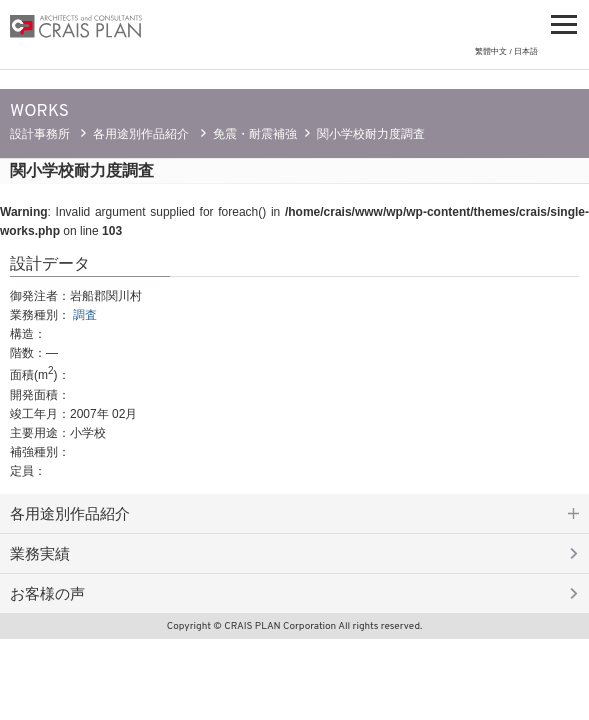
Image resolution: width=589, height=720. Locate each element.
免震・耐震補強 (255, 134)
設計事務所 (40, 134)
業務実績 (40, 553)
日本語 (526, 51)
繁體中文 (491, 51)
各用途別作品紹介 (141, 134)
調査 (85, 315)
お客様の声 (47, 593)
